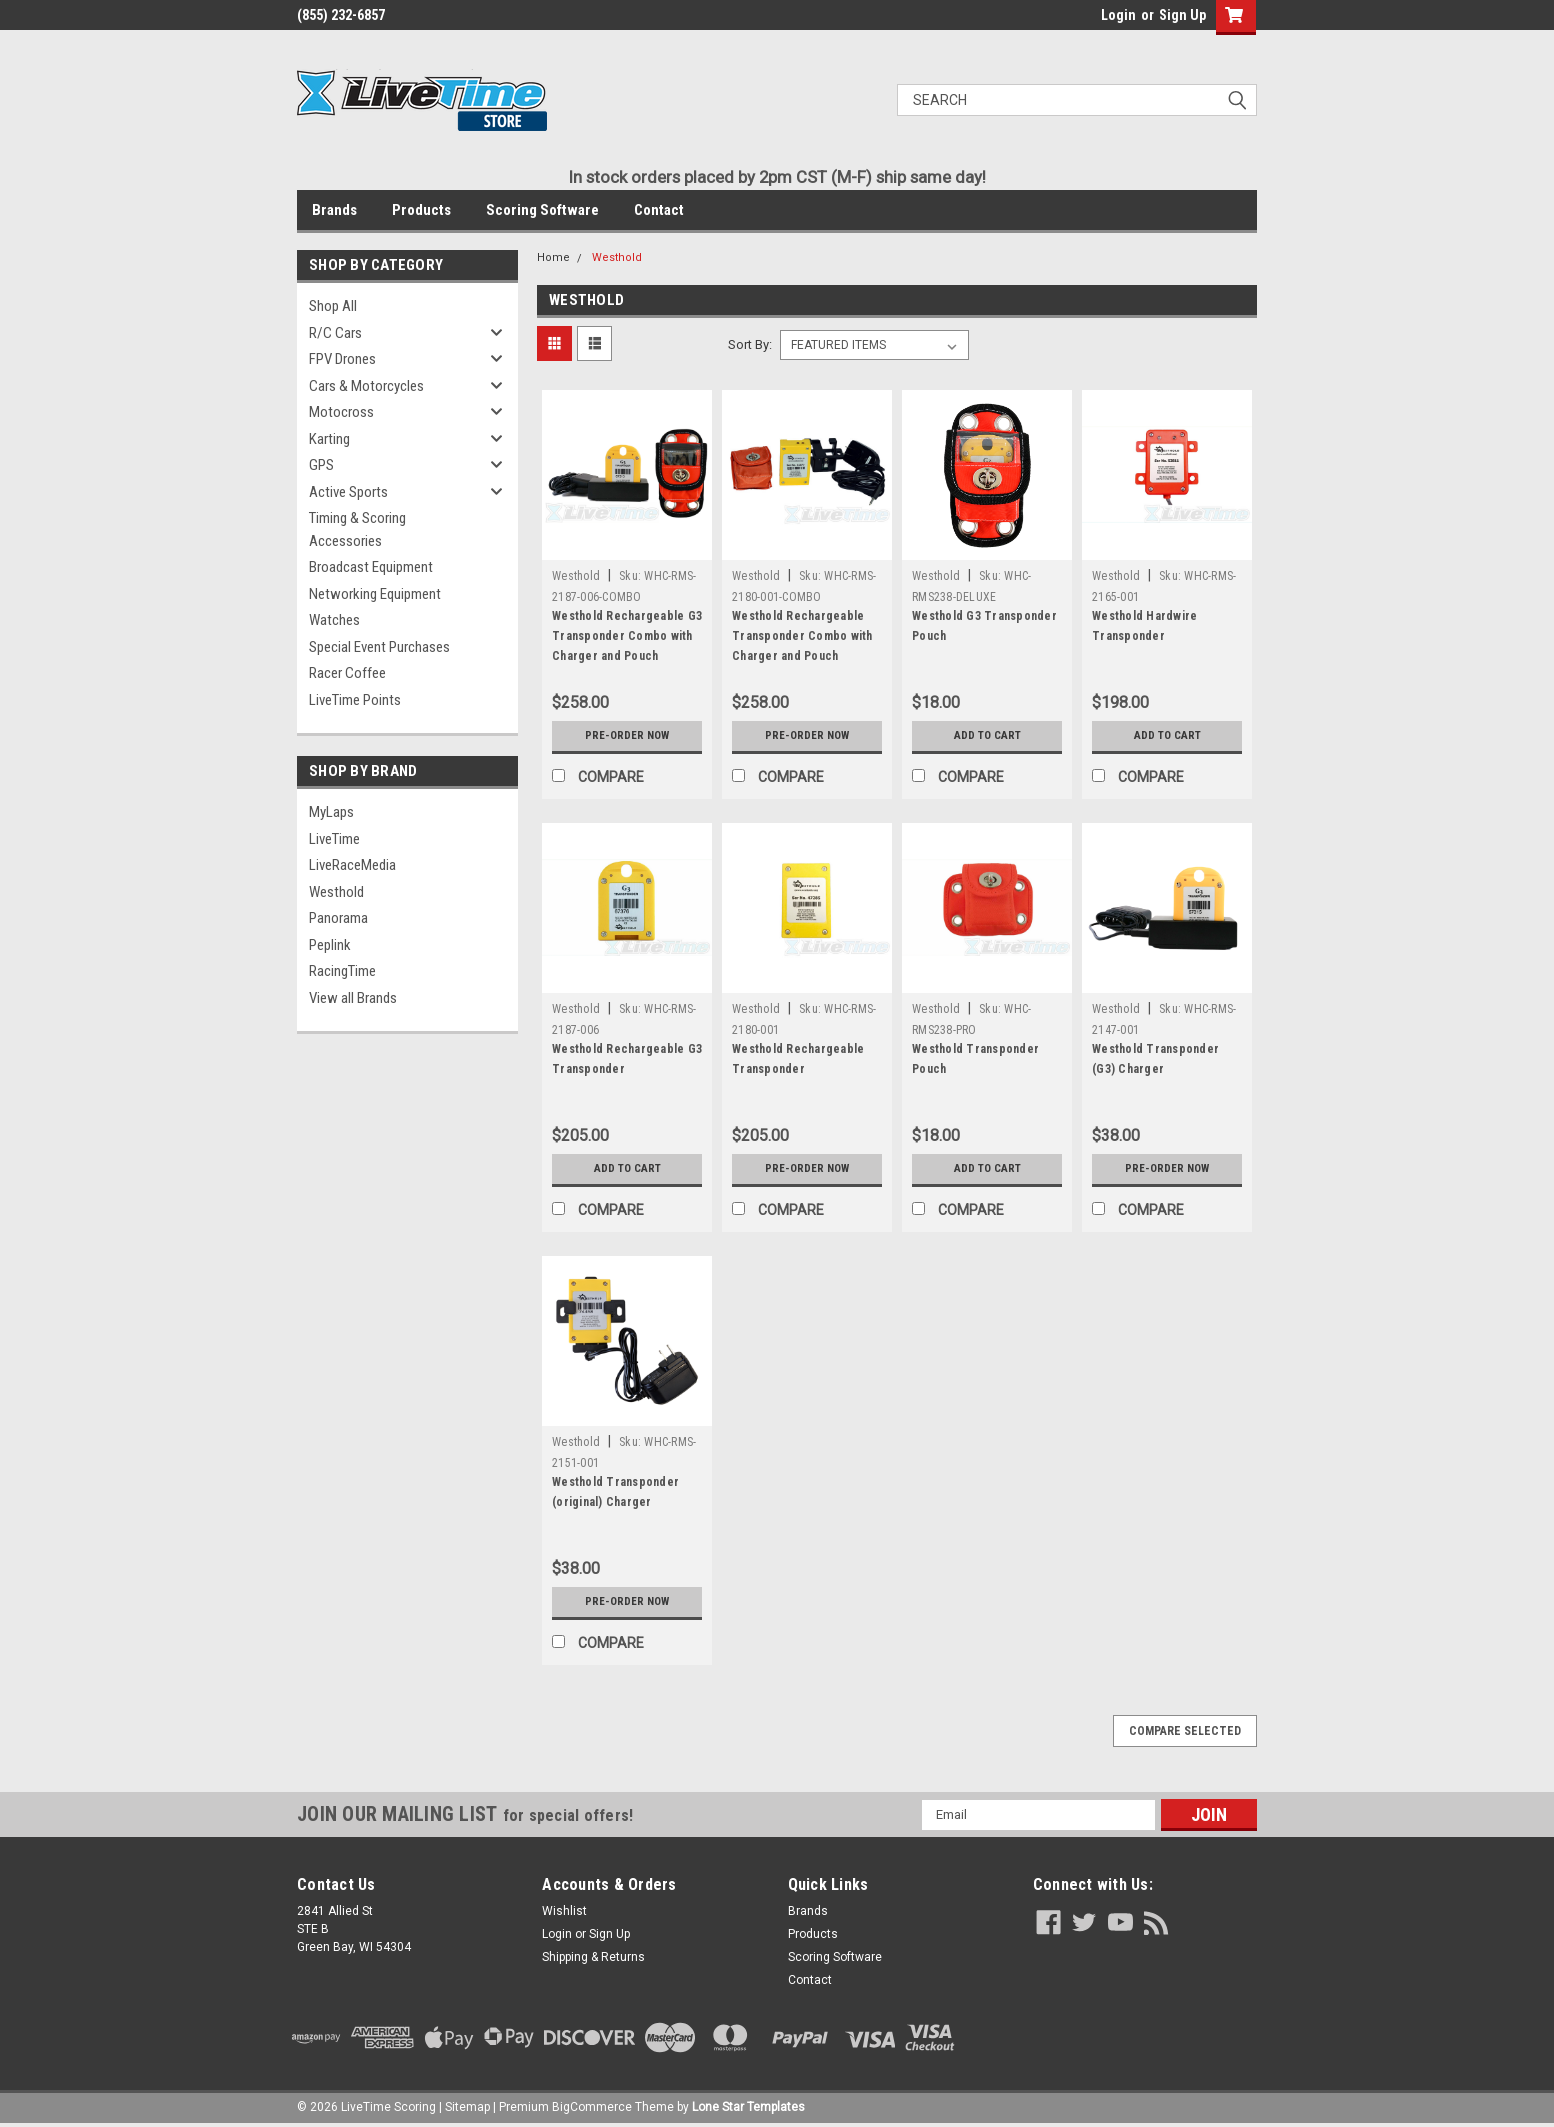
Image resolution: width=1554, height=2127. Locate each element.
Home (553, 257)
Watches (334, 620)
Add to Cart (987, 736)
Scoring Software (542, 210)
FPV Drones (342, 359)
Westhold (336, 892)
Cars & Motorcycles (366, 386)
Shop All (333, 306)
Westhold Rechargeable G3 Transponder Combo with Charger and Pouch (627, 636)
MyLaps (331, 812)
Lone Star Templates (748, 2107)
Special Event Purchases (379, 647)
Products (421, 210)
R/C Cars (335, 333)
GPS (321, 465)
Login (1118, 15)
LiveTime (334, 839)
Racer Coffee (347, 673)
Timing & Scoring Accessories (357, 529)
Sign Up (1182, 15)
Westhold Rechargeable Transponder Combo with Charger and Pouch (802, 636)
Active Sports (348, 492)
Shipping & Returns (593, 1957)
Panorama (338, 918)
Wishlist (564, 1911)
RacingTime (342, 971)
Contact (659, 210)
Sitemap (467, 2107)
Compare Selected (1185, 1731)
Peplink (330, 945)
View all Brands (353, 998)
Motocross (341, 412)
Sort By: (750, 344)
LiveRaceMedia (352, 865)
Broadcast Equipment (371, 567)
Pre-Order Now (627, 736)
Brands (334, 210)
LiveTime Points (355, 700)
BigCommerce (592, 2107)
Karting (329, 439)
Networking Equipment (375, 594)
